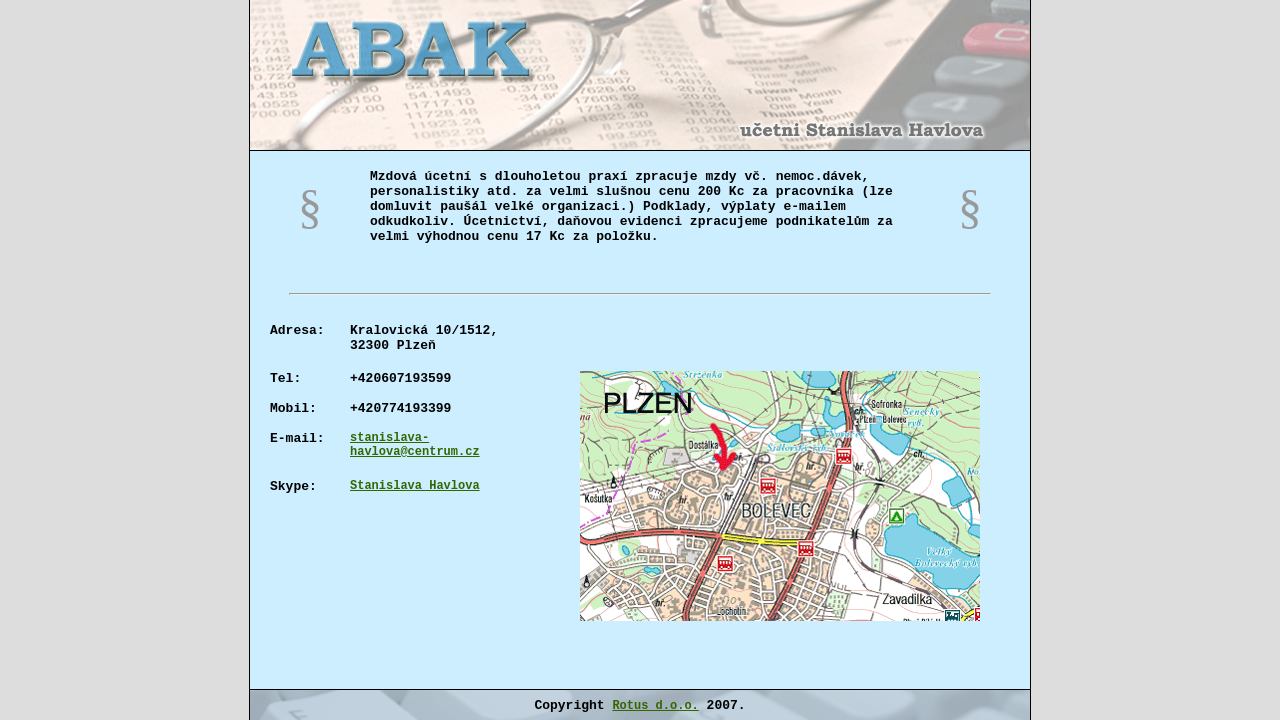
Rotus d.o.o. (655, 706)
